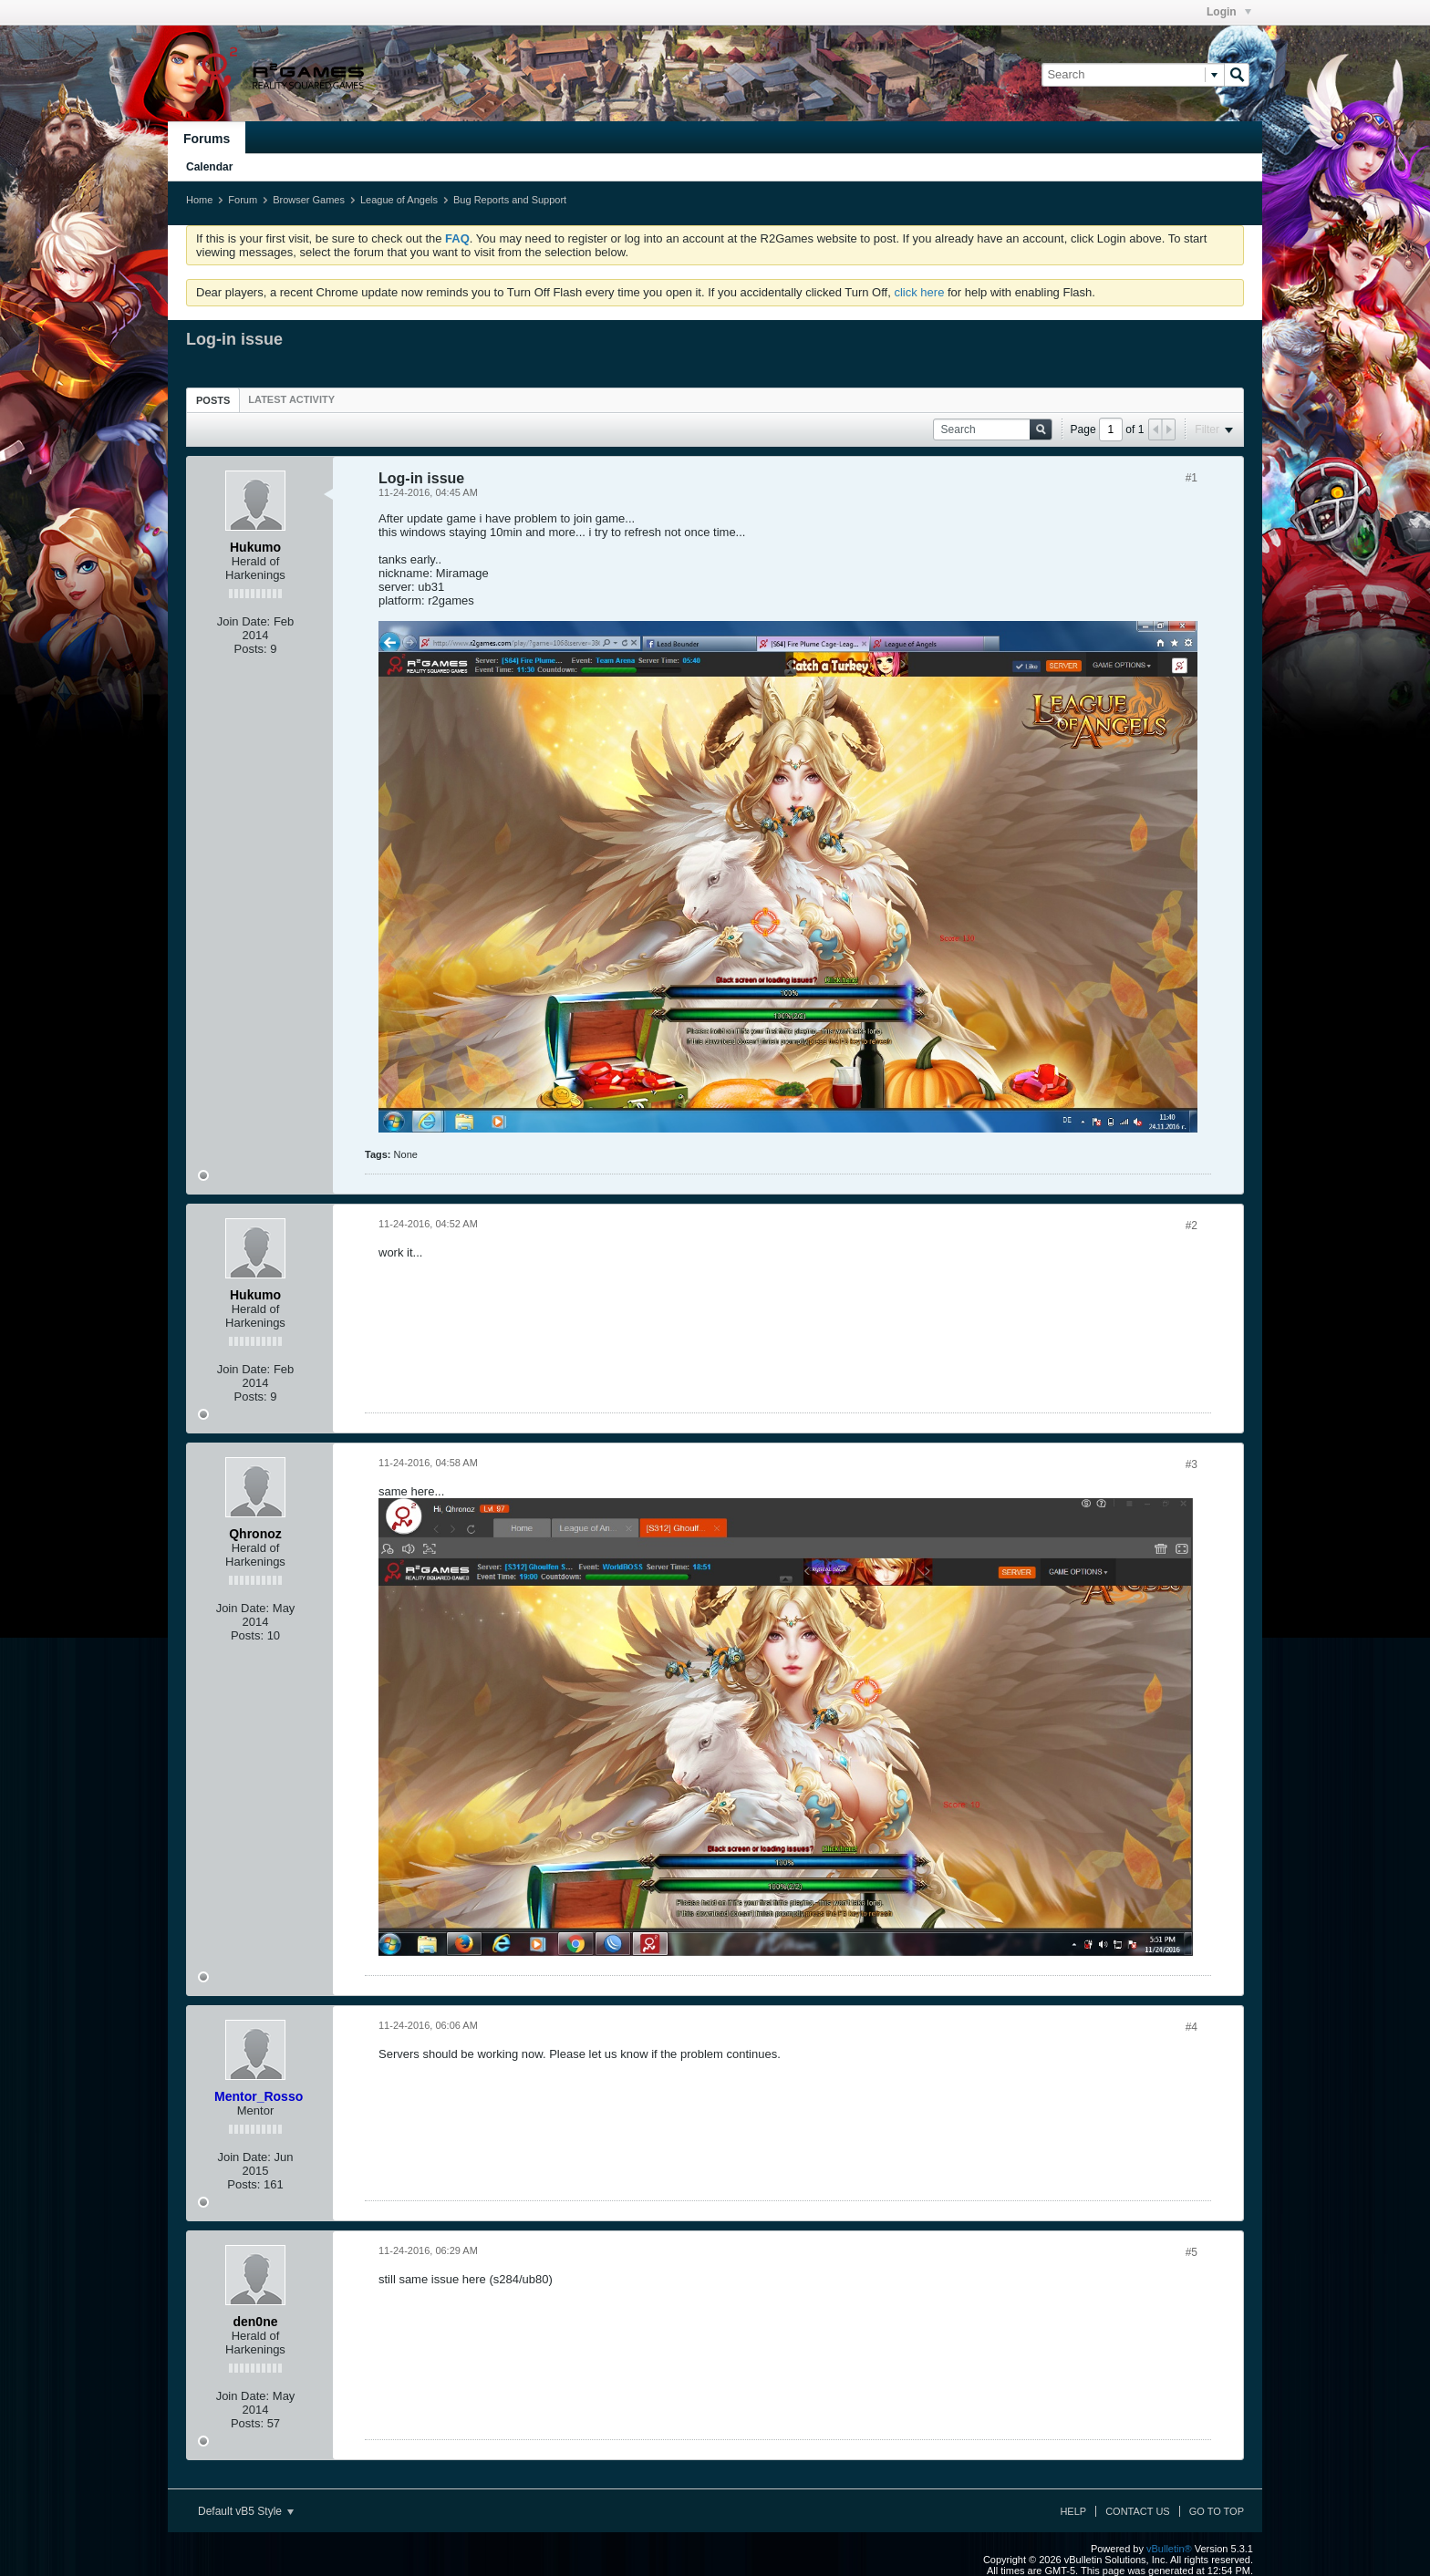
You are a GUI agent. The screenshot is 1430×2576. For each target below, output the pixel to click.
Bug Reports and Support (509, 199)
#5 (1191, 2252)
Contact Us (1137, 2511)
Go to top (1216, 2511)
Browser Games (309, 199)
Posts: (250, 649)
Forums (206, 138)
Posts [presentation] (213, 400)
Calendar (209, 166)
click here (919, 292)
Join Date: (244, 621)
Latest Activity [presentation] (291, 399)
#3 (1191, 1464)
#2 (1191, 1225)
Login (1229, 11)
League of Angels (399, 199)
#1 (1191, 477)
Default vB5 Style (246, 2511)
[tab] (213, 400)
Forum (242, 199)
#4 (1191, 2027)
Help (1073, 2511)
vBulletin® (1169, 2548)
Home (199, 199)
